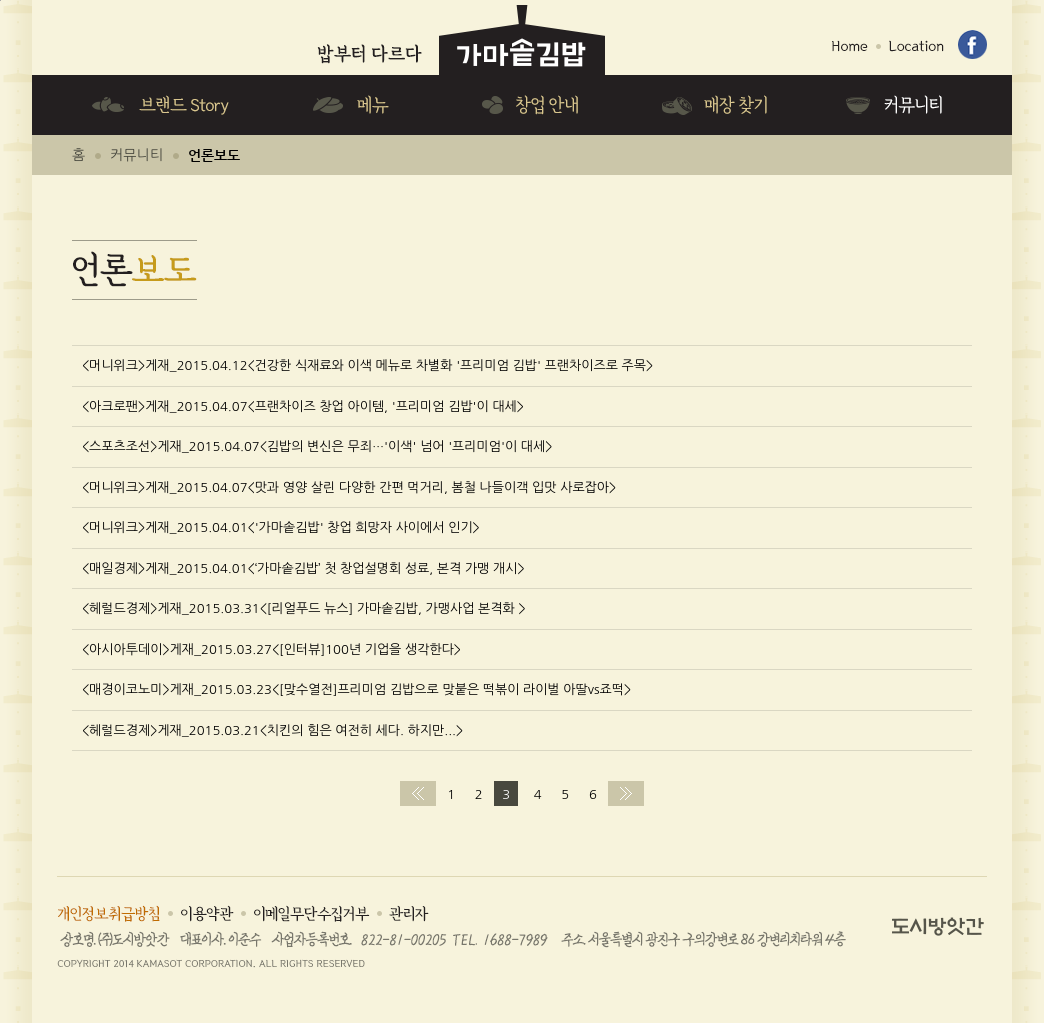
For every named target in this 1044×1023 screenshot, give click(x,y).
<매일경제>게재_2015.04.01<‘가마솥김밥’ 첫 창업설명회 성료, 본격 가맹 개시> (303, 568)
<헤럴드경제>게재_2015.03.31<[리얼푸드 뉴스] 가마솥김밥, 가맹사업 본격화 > (304, 608)
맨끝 (626, 793)
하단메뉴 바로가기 (0, 0)
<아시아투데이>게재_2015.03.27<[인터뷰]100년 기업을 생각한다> (271, 649)
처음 (418, 793)
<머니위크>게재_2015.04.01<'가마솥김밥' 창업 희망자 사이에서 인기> (281, 527)
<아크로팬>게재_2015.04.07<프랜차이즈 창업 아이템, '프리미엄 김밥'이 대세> (303, 406)
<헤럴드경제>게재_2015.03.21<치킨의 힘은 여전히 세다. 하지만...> (272, 730)
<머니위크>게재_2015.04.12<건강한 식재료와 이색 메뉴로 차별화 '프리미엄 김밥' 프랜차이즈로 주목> (367, 365)
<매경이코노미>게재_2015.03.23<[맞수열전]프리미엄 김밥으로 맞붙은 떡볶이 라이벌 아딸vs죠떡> (356, 689)
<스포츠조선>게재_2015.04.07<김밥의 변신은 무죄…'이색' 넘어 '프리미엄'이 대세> (317, 446)
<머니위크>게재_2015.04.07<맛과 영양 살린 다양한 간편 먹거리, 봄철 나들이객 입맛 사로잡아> (349, 487)
